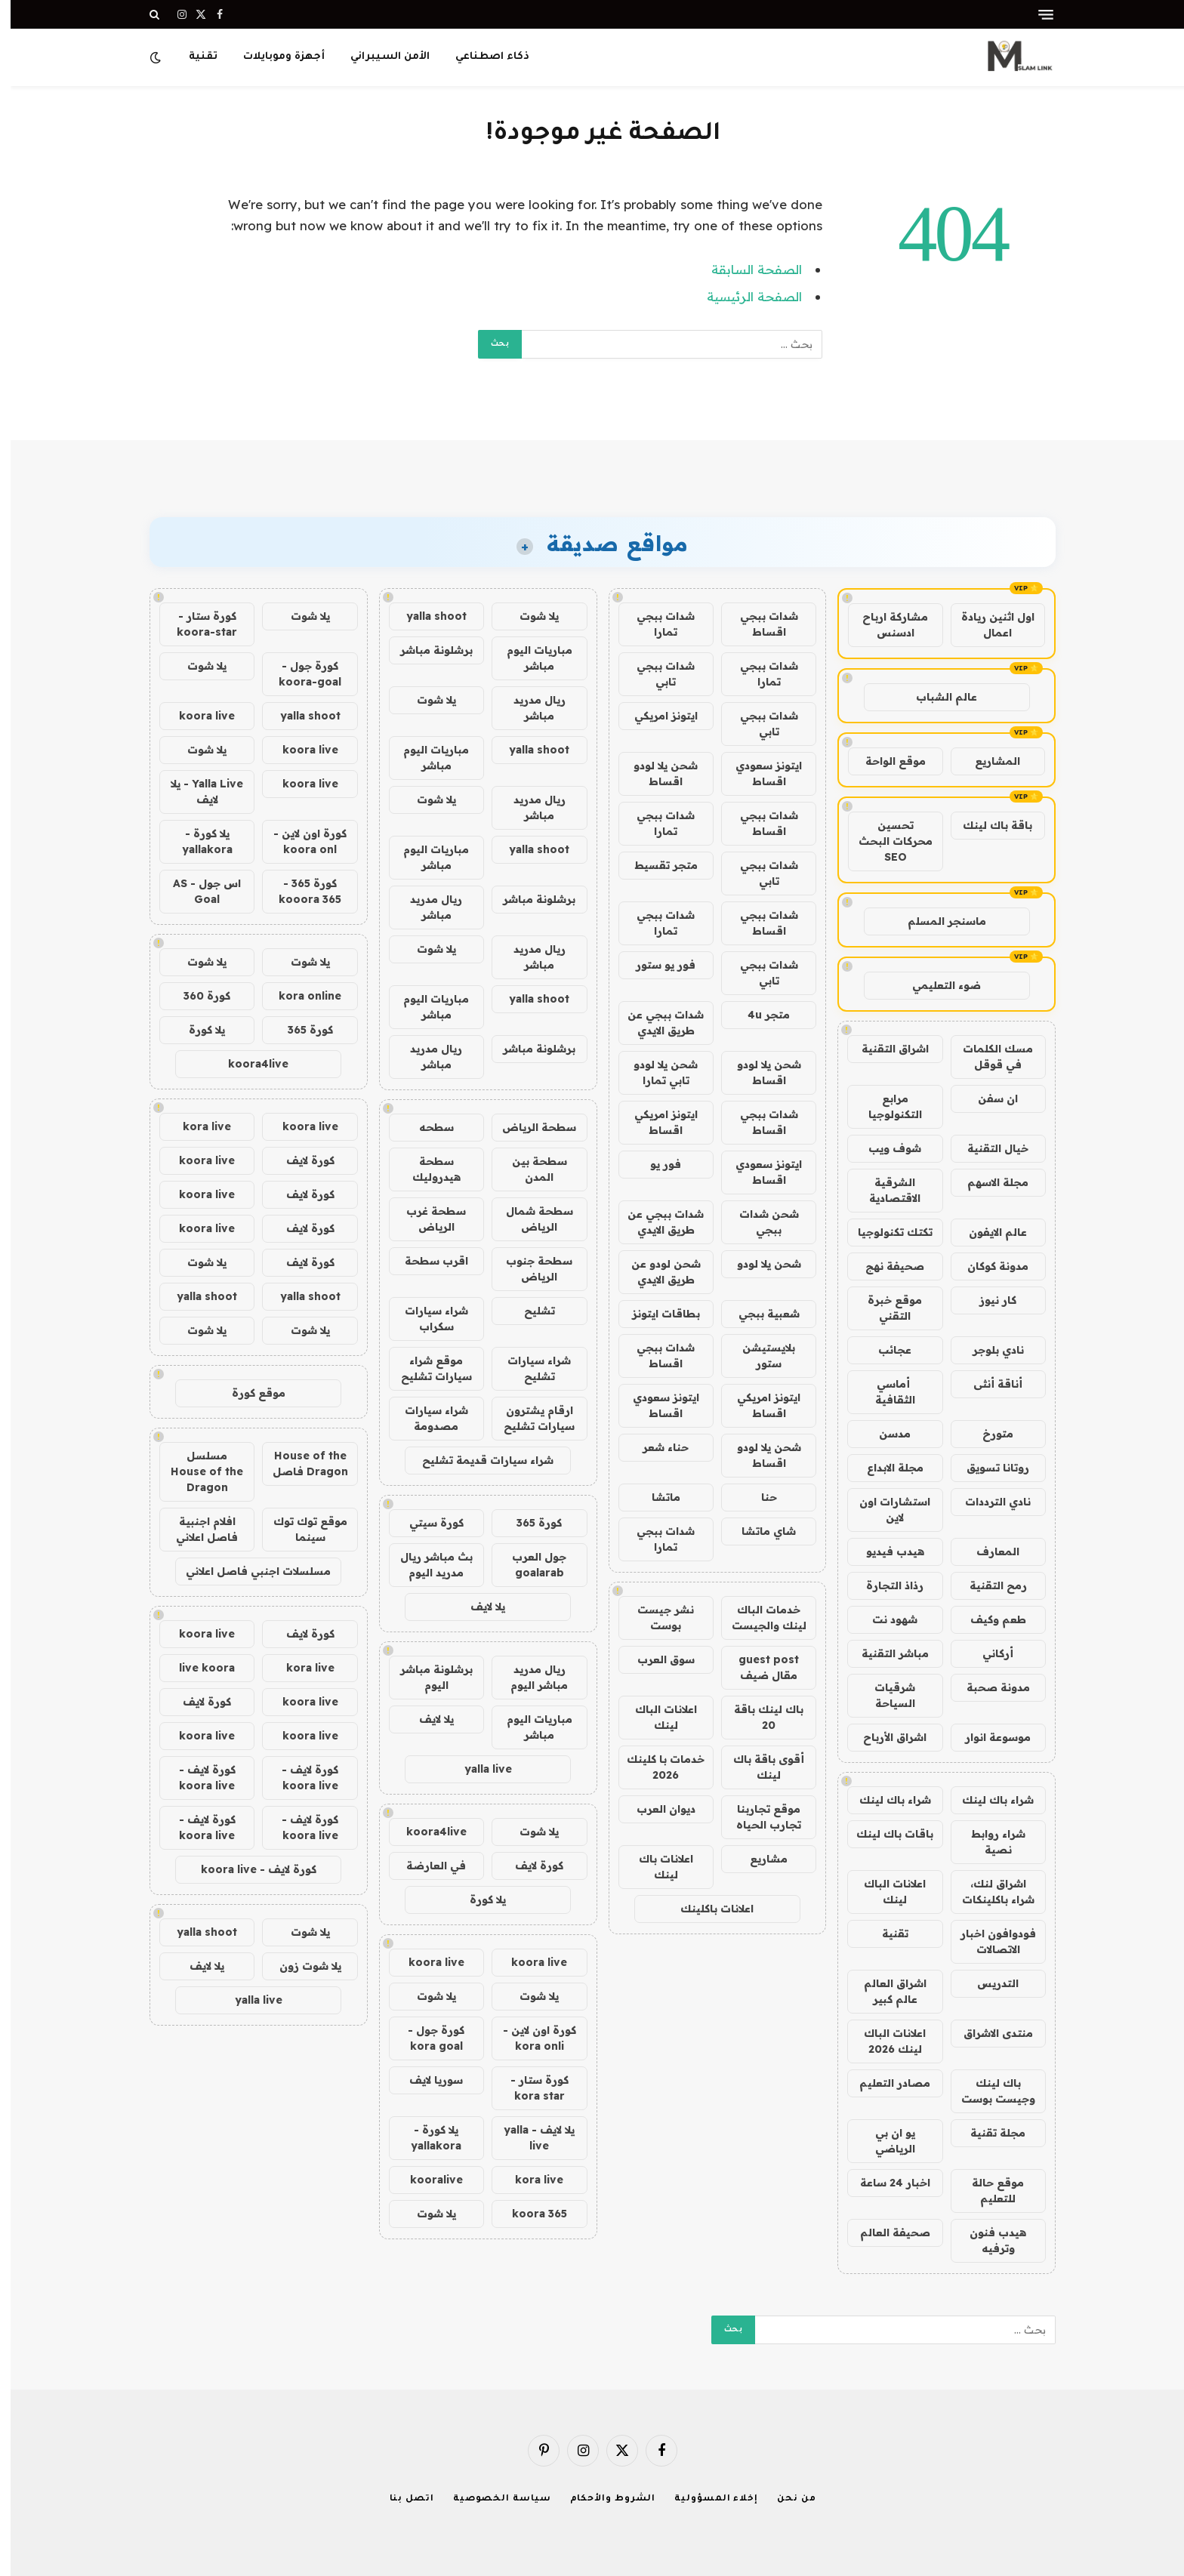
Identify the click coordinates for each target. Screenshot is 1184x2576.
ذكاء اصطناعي (482, 57)
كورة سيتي (426, 1523)
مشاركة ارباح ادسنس (884, 624)
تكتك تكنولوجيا (884, 1232)
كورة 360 (196, 996)
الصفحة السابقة (746, 269)
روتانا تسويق (987, 1467)
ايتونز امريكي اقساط (655, 1122)
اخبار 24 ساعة (884, 2182)
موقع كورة (248, 1393)
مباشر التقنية (884, 1653)
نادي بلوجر (987, 1350)
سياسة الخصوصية (491, 2499)
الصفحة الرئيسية (743, 296)
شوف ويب (884, 1148)
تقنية (192, 57)
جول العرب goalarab (528, 1564)
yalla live (477, 1769)
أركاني (987, 1653)
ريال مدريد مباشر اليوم (528, 1677)
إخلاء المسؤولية (706, 2499)
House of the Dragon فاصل (300, 1463)
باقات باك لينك (884, 1834)
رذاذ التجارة (884, 1585)
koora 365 (529, 2213)
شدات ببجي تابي (655, 674)
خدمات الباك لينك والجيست (758, 1617)
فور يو (655, 1164)
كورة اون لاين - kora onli (529, 2038)
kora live (528, 2179)
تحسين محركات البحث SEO (885, 841)
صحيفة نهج (884, 1266)
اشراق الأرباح (884, 1737)
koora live (529, 1962)
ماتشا (655, 1497)
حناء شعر (655, 1447)
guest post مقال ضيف (758, 1667)
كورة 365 (528, 1523)
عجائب (884, 1350)
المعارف (987, 1551)
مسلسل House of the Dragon (196, 1471)
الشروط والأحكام (603, 2499)
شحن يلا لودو (758, 1264)
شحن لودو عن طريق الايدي (655, 1271)
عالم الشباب (936, 697)
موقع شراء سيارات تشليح (425, 1368)
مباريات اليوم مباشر (529, 658)
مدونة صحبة (987, 1687)
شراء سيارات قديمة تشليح (477, 1460)
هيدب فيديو (885, 1551)
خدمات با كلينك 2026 (655, 1767)
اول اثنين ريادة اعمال (987, 624)
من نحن (785, 2499)
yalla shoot (426, 616)
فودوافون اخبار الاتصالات (987, 1941)
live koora (196, 1668)
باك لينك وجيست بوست (988, 2091)
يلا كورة (477, 1899)
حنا (758, 1497)
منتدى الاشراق (987, 2033)
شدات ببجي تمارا (655, 624)
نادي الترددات (987, 1501)
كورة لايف (528, 1865)
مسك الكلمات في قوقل (987, 1056)
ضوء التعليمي (936, 985)
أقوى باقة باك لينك (758, 1767)
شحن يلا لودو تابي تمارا (655, 1072)
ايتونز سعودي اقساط (758, 773)
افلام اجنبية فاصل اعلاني (196, 1529)
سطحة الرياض (529, 1127)
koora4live (426, 1831)
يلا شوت (528, 616)
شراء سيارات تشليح (528, 1368)
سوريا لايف (425, 2080)
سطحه (426, 1127)
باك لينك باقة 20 (758, 1717)
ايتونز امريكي (655, 716)
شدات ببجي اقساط (758, 624)
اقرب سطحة (426, 1261)
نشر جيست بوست (655, 1617)
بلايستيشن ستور (758, 1355)
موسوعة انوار (987, 1737)
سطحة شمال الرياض (529, 1219)
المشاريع (987, 761)
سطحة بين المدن (529, 1169)
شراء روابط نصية (987, 1842)
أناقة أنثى (987, 1384)
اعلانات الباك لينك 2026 (884, 2041)
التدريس (987, 1983)
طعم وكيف (988, 1619)
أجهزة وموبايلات (273, 57)
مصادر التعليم (884, 2083)
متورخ (987, 1434)
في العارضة (425, 1865)
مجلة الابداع (884, 1467)
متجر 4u (758, 1014)
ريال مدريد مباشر (529, 708)
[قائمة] (1035, 15)
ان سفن (987, 1098)
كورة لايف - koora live (299, 1777)
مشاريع (758, 1859)
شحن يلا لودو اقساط (655, 773)
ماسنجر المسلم (936, 921)
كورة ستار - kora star (529, 2088)
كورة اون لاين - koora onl (299, 841)
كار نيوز (987, 1300)
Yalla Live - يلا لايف (196, 791)
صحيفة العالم (884, 2232)
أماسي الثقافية (885, 1392)
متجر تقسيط (655, 865)
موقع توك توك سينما (300, 1529)
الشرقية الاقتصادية (884, 1190)
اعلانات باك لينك (655, 1866)
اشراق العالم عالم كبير (884, 1991)
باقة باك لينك (987, 825)
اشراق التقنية (884, 1048)
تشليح (528, 1310)
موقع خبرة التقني (884, 1308)
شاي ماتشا (758, 1531)
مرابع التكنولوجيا (884, 1106)
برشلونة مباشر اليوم (426, 1677)
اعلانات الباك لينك (884, 1891)
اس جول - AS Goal (196, 891)
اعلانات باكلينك (706, 1908)
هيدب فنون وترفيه (987, 2240)
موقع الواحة (885, 761)
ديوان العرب (655, 1809)
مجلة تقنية (987, 2133)
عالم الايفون (987, 1232)
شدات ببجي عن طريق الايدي (655, 1022)
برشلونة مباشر (426, 650)
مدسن (884, 1434)
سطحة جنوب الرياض (528, 1268)
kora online (299, 996)
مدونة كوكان (987, 1266)
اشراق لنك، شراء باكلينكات (987, 1891)
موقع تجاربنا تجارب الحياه (758, 1817)
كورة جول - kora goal (425, 2038)
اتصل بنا (401, 2499)
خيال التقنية (987, 1148)
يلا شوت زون (300, 1966)
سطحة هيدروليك (426, 1169)
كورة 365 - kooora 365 (299, 891)
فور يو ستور (655, 965)
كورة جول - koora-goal (299, 674)
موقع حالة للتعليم (987, 2190)
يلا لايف (477, 1606)
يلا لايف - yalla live (528, 2137)
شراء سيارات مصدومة (426, 1418)
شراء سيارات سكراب (426, 1318)
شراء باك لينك (987, 1800)
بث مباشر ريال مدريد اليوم (426, 1564)
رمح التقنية (987, 1585)
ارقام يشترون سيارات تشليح (528, 1418)
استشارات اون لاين (884, 1509)
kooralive (425, 2179)
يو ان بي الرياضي (885, 2140)
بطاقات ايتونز (655, 1313)
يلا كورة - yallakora (425, 2137)
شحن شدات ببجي (758, 1222)
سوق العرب (655, 1659)
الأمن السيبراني (379, 57)
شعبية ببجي (758, 1313)
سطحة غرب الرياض (425, 1219)
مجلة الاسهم (987, 1182)
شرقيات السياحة (884, 1695)
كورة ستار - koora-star (196, 624)
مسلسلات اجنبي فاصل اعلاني (247, 1571)
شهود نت (884, 1619)
